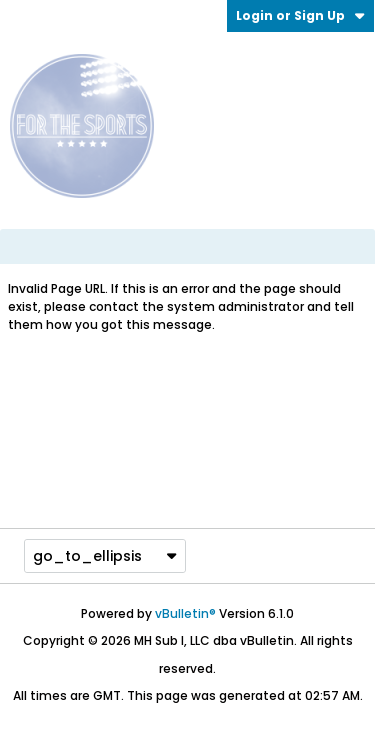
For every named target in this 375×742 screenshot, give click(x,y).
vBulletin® (185, 613)
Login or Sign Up (300, 15)
